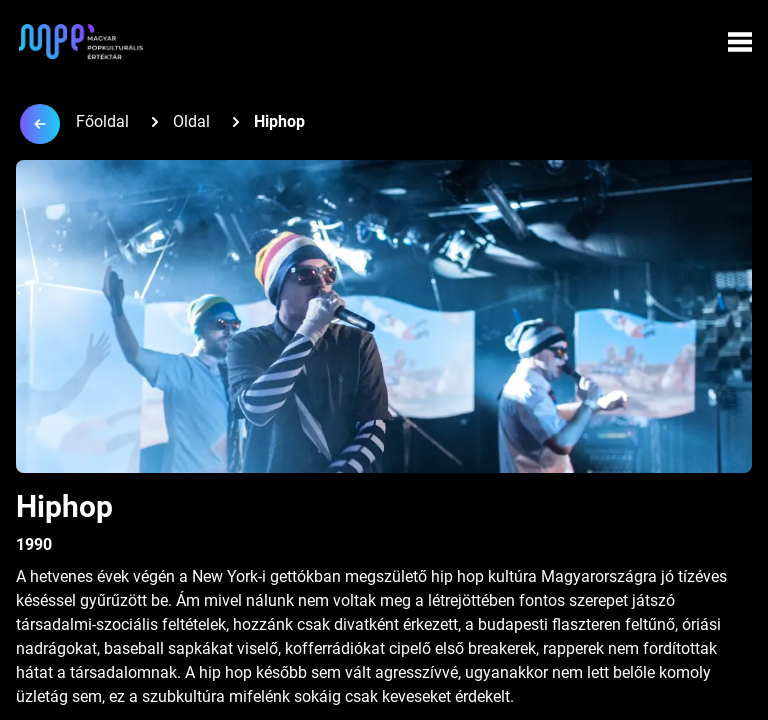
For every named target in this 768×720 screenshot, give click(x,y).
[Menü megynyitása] (740, 42)
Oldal (191, 121)
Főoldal (102, 121)
